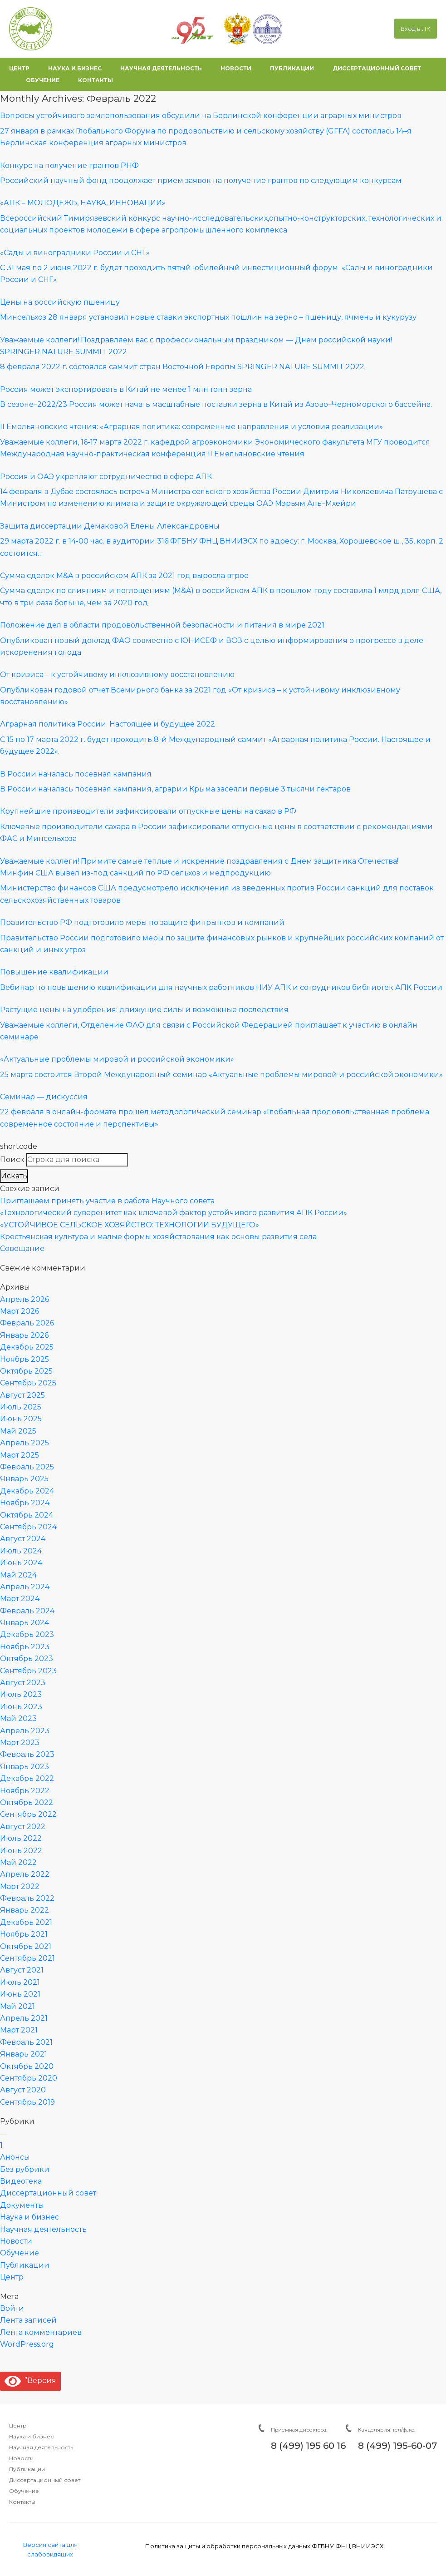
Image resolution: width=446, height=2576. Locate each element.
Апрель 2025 (24, 1443)
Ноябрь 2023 (24, 1646)
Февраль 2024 (27, 1611)
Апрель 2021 (24, 2018)
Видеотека (21, 2181)
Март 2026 (19, 1311)
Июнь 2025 (21, 1418)
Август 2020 (23, 2090)
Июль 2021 (20, 1982)
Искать (14, 1176)
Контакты (22, 2501)
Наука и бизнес (29, 2217)
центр (19, 68)
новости (236, 68)
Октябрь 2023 (26, 1658)
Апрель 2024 (24, 1586)
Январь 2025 (24, 1478)
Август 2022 (22, 1826)
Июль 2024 (21, 1551)
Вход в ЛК (416, 28)
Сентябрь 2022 (28, 1814)
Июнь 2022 (21, 1850)
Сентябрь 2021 (27, 1958)
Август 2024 (22, 1538)
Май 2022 (18, 1862)
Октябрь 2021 (25, 1946)
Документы (22, 2205)
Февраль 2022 (27, 1898)
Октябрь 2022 (26, 1802)
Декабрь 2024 (27, 1491)
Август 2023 (22, 1682)
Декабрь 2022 (27, 1778)
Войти (12, 2308)
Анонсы (15, 2157)
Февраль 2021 (26, 2042)
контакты (95, 80)
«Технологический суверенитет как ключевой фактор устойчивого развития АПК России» (173, 1212)
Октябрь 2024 (26, 1515)
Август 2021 (22, 1970)
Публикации (24, 2265)
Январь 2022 (24, 1910)
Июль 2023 (21, 1694)
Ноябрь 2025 (24, 1359)
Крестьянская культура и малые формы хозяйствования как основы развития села (158, 1236)
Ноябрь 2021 (24, 1934)
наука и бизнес (75, 68)
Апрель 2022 (24, 1874)
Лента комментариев (41, 2332)
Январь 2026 (24, 1335)
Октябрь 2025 (26, 1371)
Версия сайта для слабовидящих (50, 2549)
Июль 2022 (21, 1838)
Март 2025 (19, 1455)
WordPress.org (27, 2344)
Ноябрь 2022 (24, 1790)
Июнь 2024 (21, 1562)
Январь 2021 (23, 2054)
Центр (12, 2277)
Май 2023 (18, 1718)
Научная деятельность (43, 2229)
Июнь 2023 (21, 1706)
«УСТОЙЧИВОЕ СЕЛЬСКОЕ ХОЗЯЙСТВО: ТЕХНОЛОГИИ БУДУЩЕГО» (129, 1225)
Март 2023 (19, 1742)
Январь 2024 (24, 1622)
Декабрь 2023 (27, 1634)
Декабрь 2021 (26, 1922)
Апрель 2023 (24, 1730)
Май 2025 (18, 1431)
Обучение (19, 2253)
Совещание (22, 1248)
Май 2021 (17, 2006)
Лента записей (28, 2320)
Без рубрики (24, 2169)
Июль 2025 (20, 1407)
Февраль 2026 (27, 1323)
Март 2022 (19, 1886)
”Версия (30, 2380)
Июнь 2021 (20, 1994)
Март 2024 (19, 1598)
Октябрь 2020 (27, 2066)
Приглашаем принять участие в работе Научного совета (107, 1201)
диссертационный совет (377, 68)
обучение (42, 80)
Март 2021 (19, 2030)
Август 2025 (22, 1395)
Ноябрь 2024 (24, 1502)
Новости (16, 2241)
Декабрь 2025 (27, 1347)
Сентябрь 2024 (28, 1527)
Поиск (12, 1159)
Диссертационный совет (48, 2193)
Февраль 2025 (27, 1467)
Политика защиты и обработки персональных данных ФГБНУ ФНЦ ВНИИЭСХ (264, 2546)
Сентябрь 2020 (28, 2078)
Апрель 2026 (24, 1299)
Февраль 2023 (27, 1754)
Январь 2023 (24, 1766)
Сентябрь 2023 (28, 1670)
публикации (292, 68)
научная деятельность (161, 68)
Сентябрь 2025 (28, 1383)
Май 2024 (18, 1575)
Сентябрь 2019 (27, 2102)
